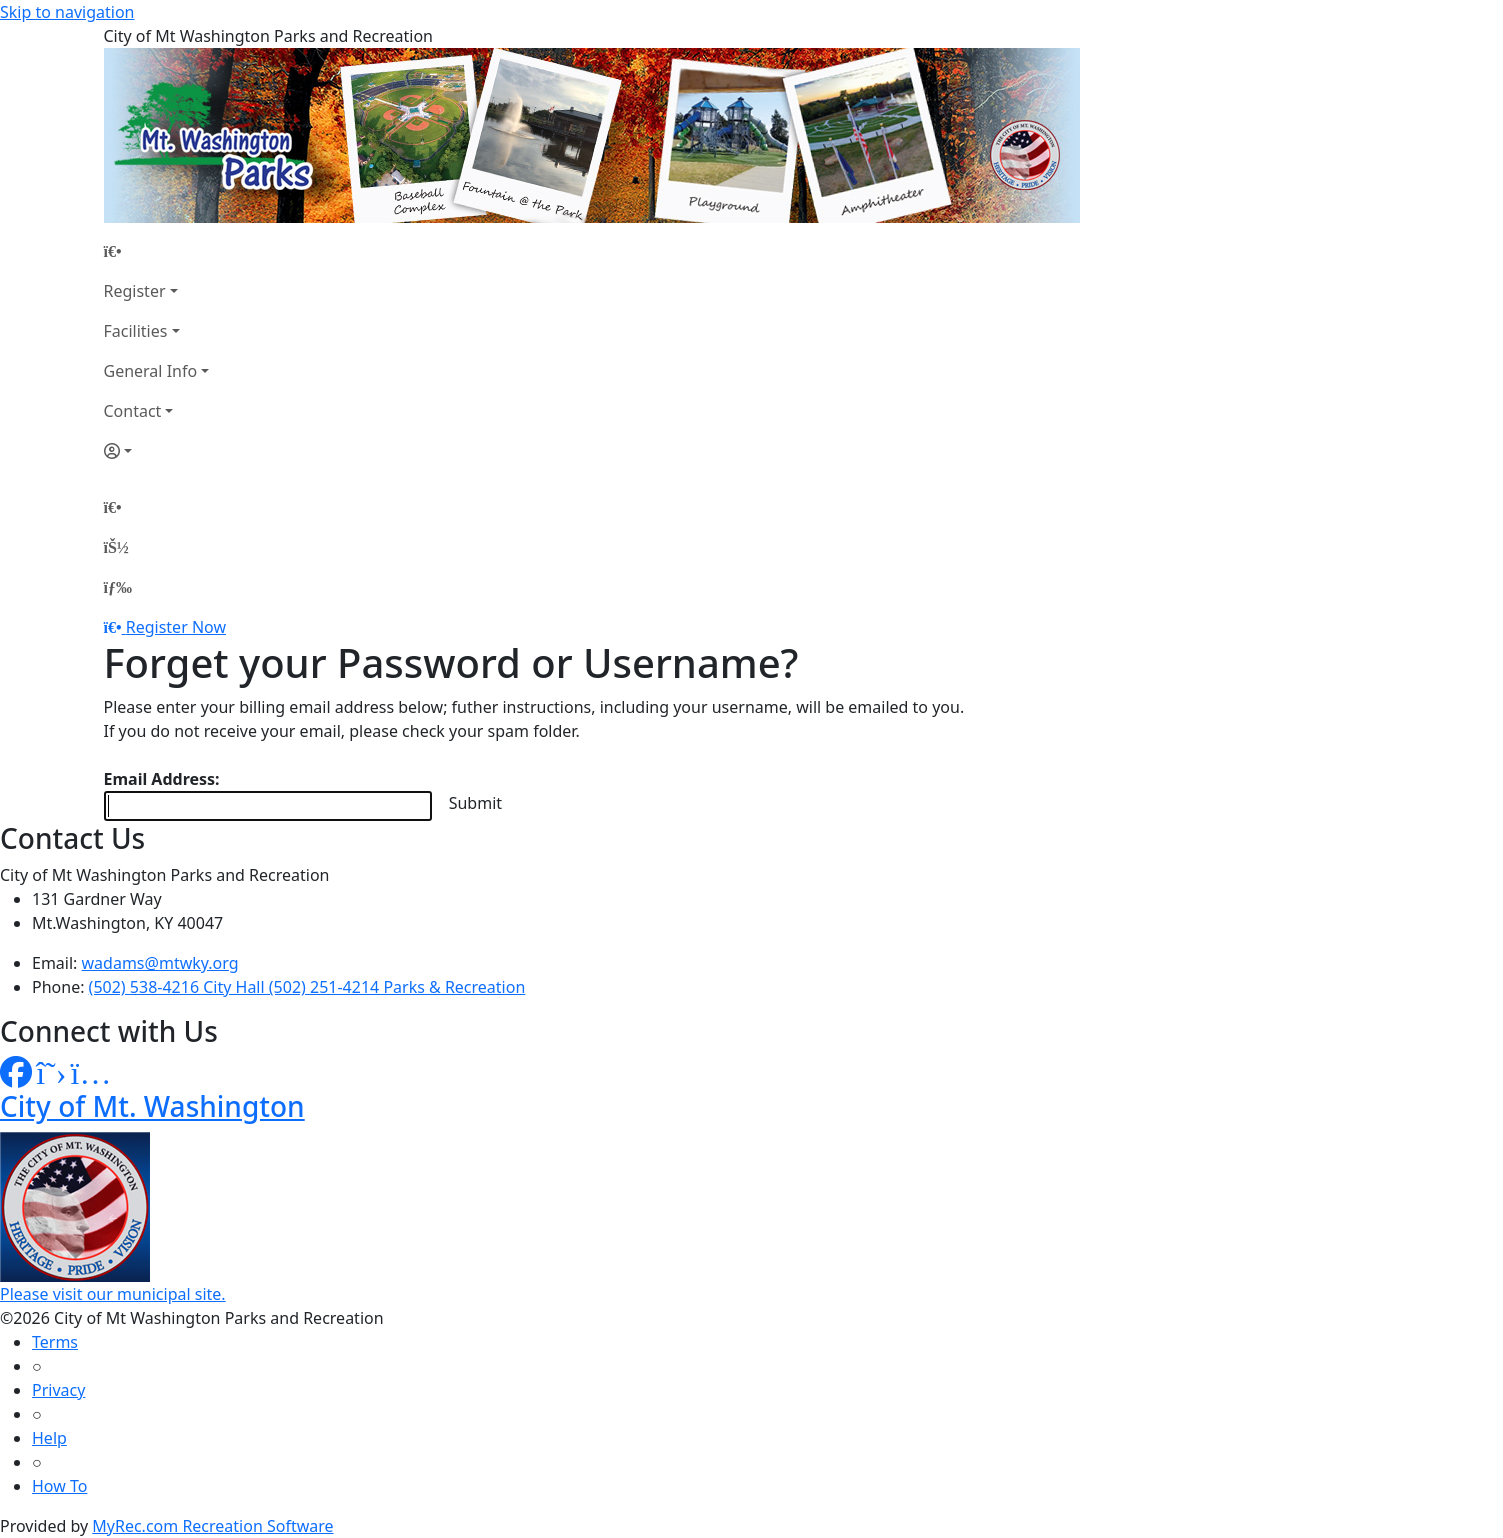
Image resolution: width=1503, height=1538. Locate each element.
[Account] (157, 451)
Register (135, 291)
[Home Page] (157, 251)
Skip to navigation (67, 12)
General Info (151, 371)
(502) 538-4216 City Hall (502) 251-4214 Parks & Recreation (307, 987)
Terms (55, 1342)
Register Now (176, 627)
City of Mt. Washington (152, 1106)
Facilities (136, 331)
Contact (133, 411)
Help (49, 1438)
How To (59, 1486)
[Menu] (118, 587)
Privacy (58, 1390)
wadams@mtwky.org (160, 963)
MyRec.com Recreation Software (212, 1526)
